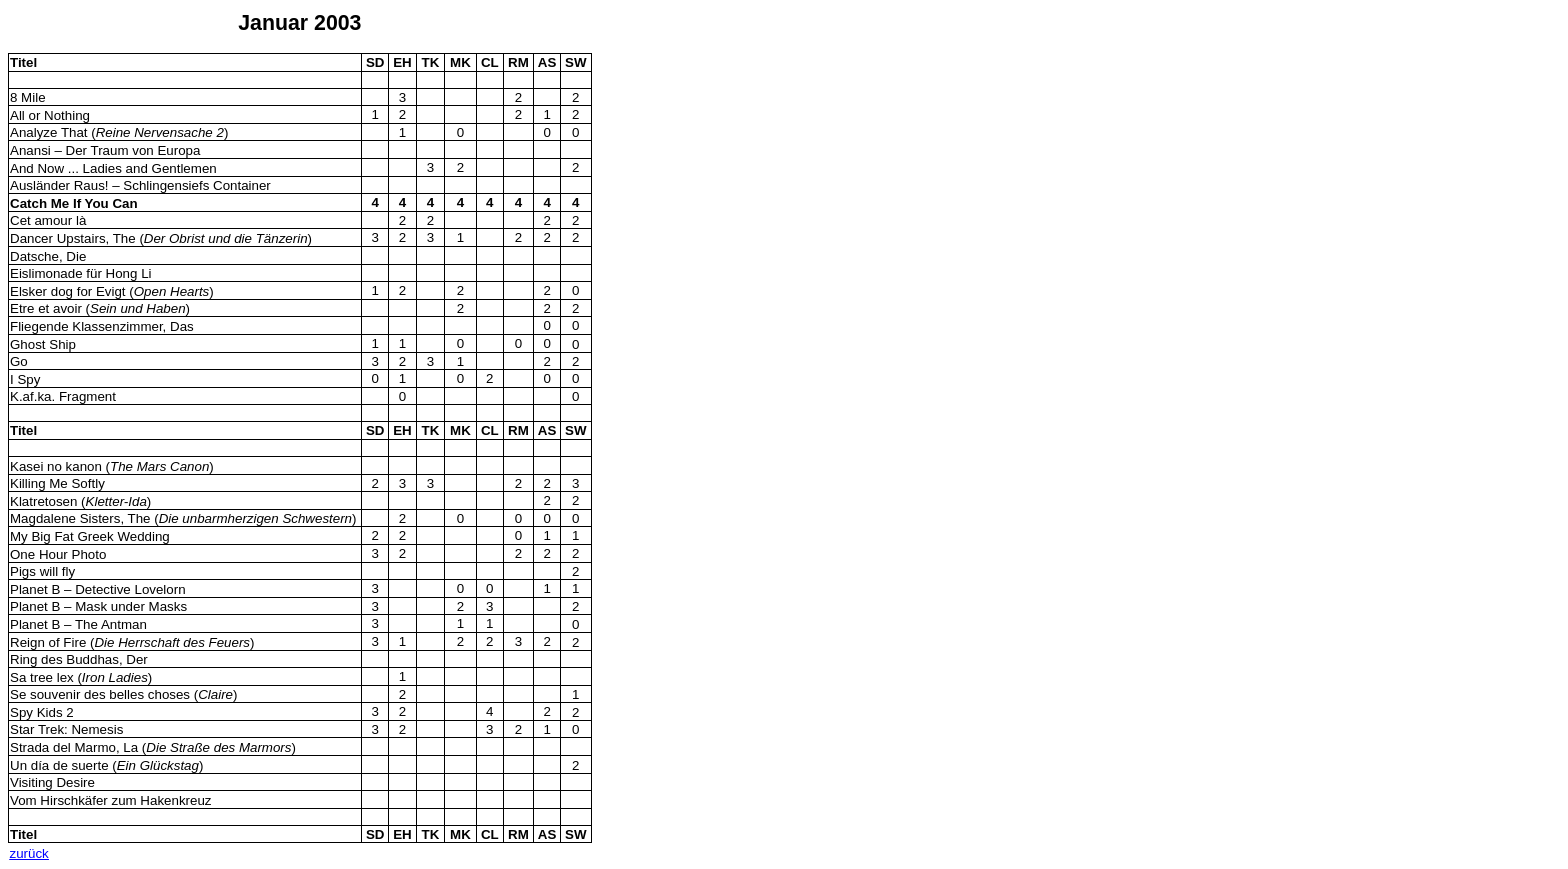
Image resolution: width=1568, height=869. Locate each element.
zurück (29, 853)
